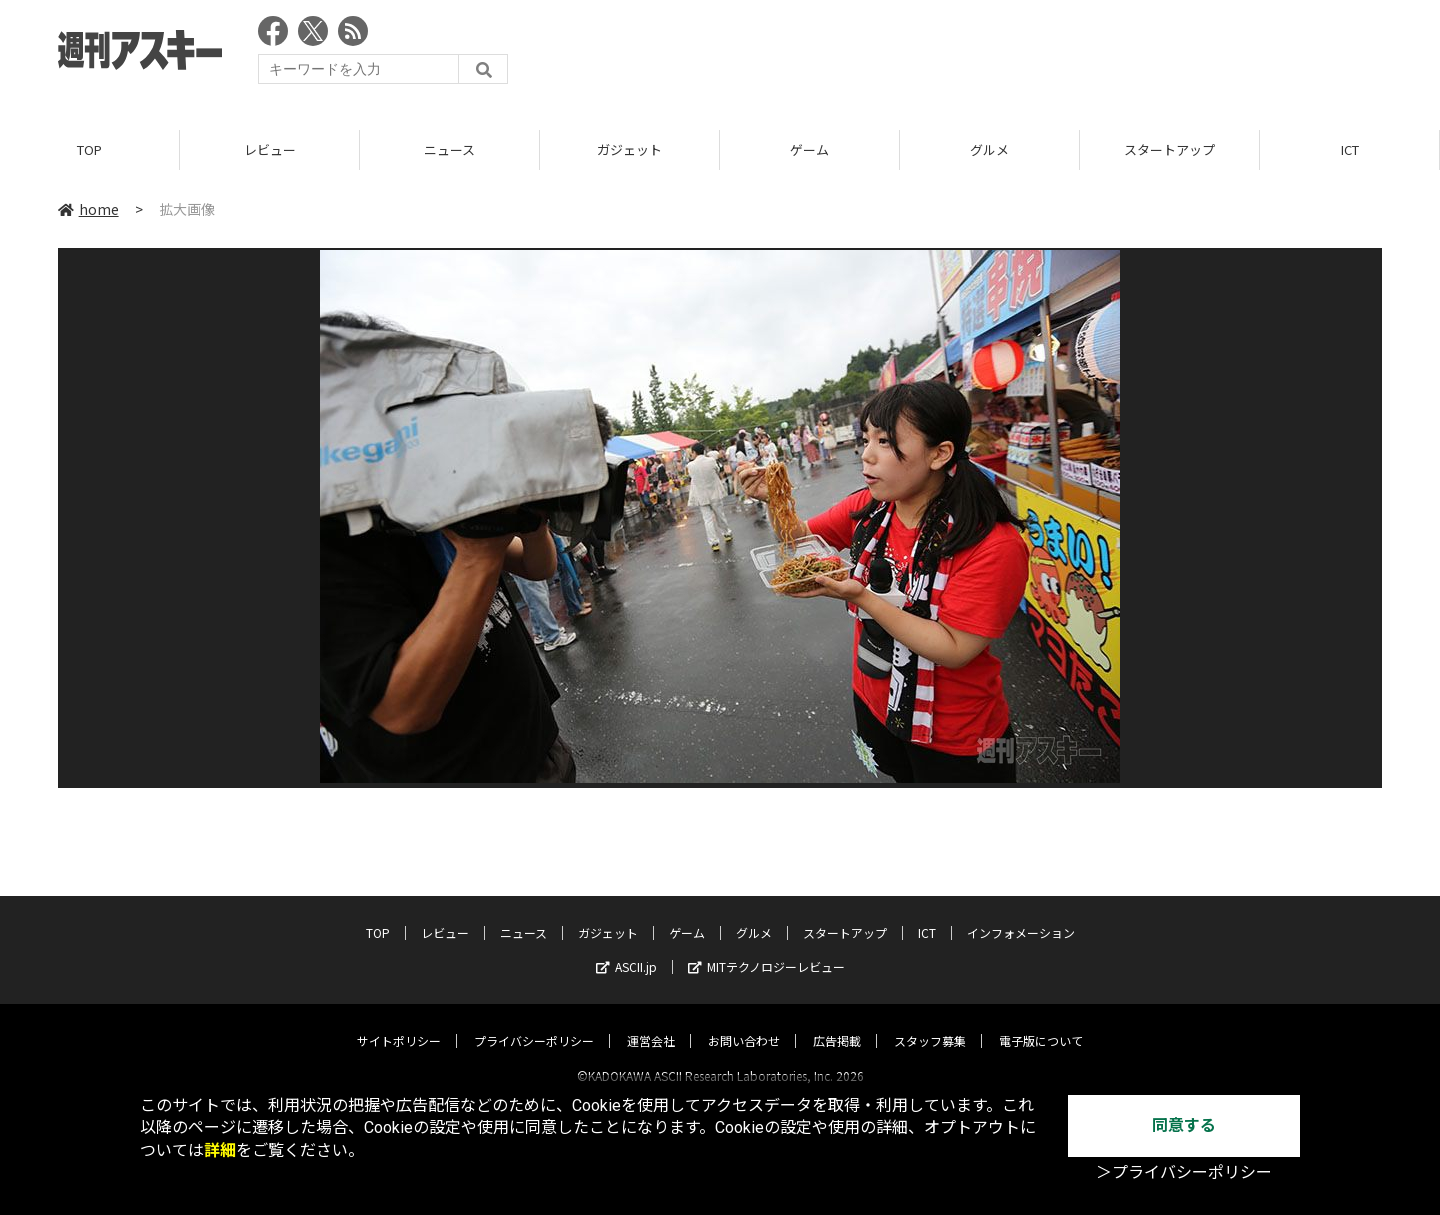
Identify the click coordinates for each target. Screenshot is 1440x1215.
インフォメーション (1021, 914)
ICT (1350, 149)
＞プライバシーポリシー (1184, 1172)
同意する (1184, 1125)
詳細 (220, 1150)
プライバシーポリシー (534, 1022)
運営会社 (651, 1022)
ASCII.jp (626, 948)
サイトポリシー (399, 1022)
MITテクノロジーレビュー (766, 948)
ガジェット (629, 149)
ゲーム (809, 149)
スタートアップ (1169, 149)
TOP (89, 149)
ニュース (449, 149)
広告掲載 (837, 1022)
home (88, 209)
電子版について (1041, 1022)
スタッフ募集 (930, 1022)
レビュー (270, 149)
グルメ (989, 149)
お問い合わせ (744, 1022)
